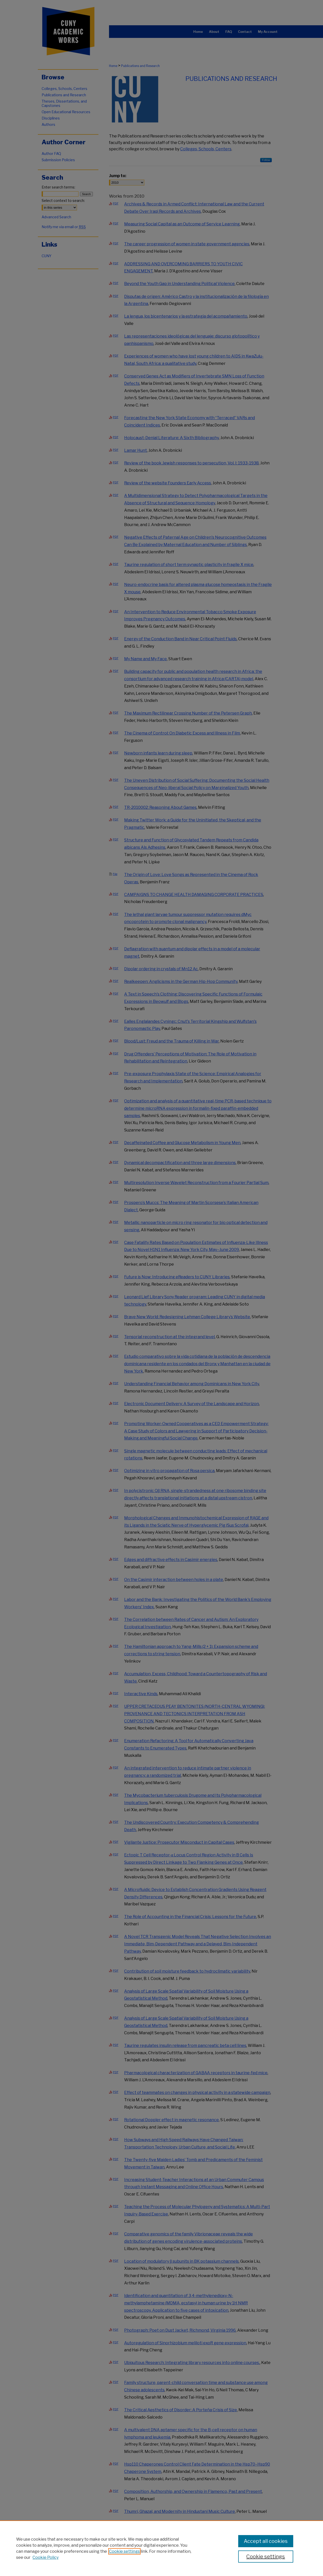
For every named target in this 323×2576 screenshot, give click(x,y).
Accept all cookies (266, 2541)
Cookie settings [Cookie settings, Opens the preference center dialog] (265, 2557)
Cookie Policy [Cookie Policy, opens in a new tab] (46, 2557)
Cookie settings (124, 2551)
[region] (161, 2548)
